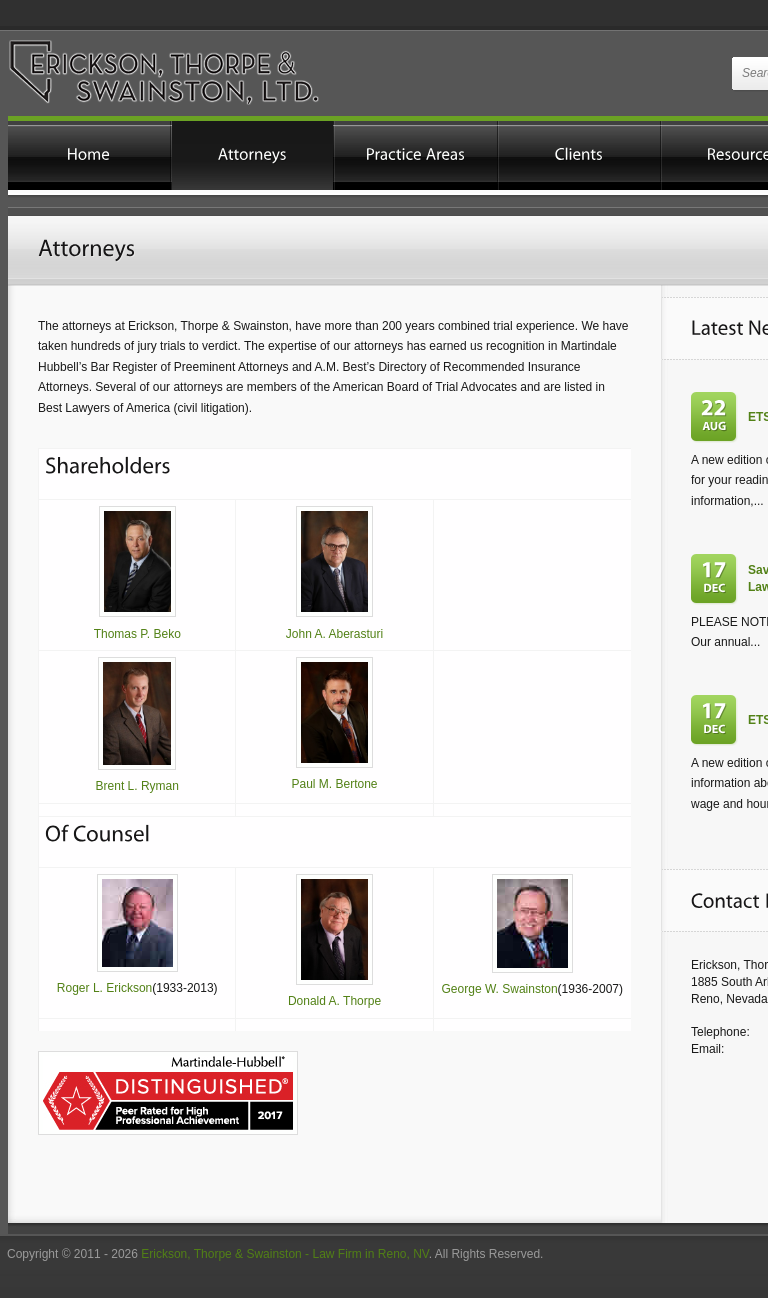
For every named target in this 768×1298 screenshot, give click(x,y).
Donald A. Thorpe (334, 1001)
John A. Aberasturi (334, 634)
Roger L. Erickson (104, 988)
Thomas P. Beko (137, 634)
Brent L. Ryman (137, 786)
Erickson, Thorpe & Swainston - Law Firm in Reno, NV (284, 1254)
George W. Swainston (500, 989)
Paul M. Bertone (334, 784)
